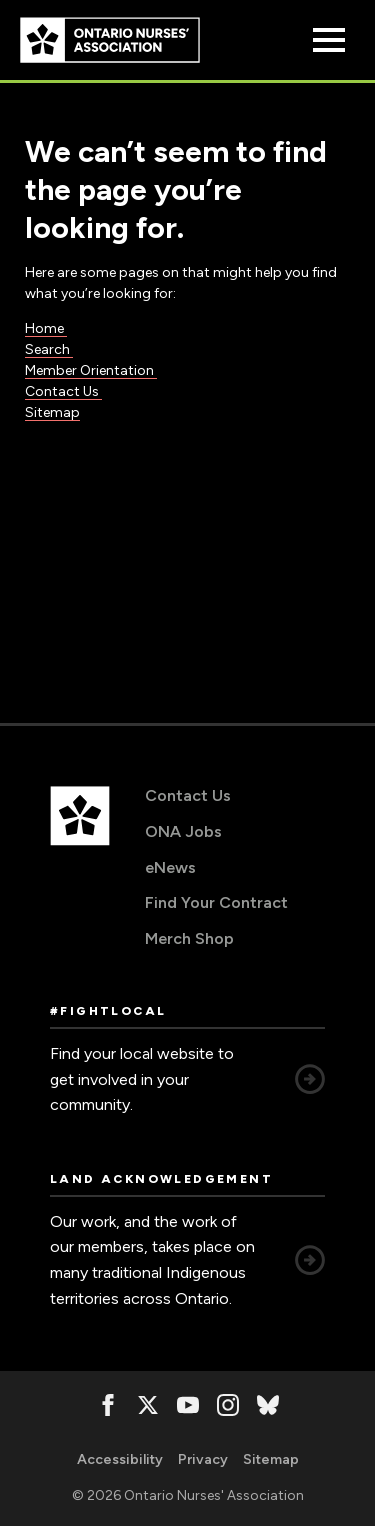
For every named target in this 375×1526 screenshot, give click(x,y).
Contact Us (63, 391)
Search (49, 349)
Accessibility (120, 1459)
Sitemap (52, 412)
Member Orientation (91, 370)
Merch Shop (189, 938)
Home (46, 328)
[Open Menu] (329, 40)
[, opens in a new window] (108, 1405)
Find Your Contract (216, 902)
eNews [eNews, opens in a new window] (170, 867)
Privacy (203, 1459)
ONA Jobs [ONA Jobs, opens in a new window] (183, 831)
